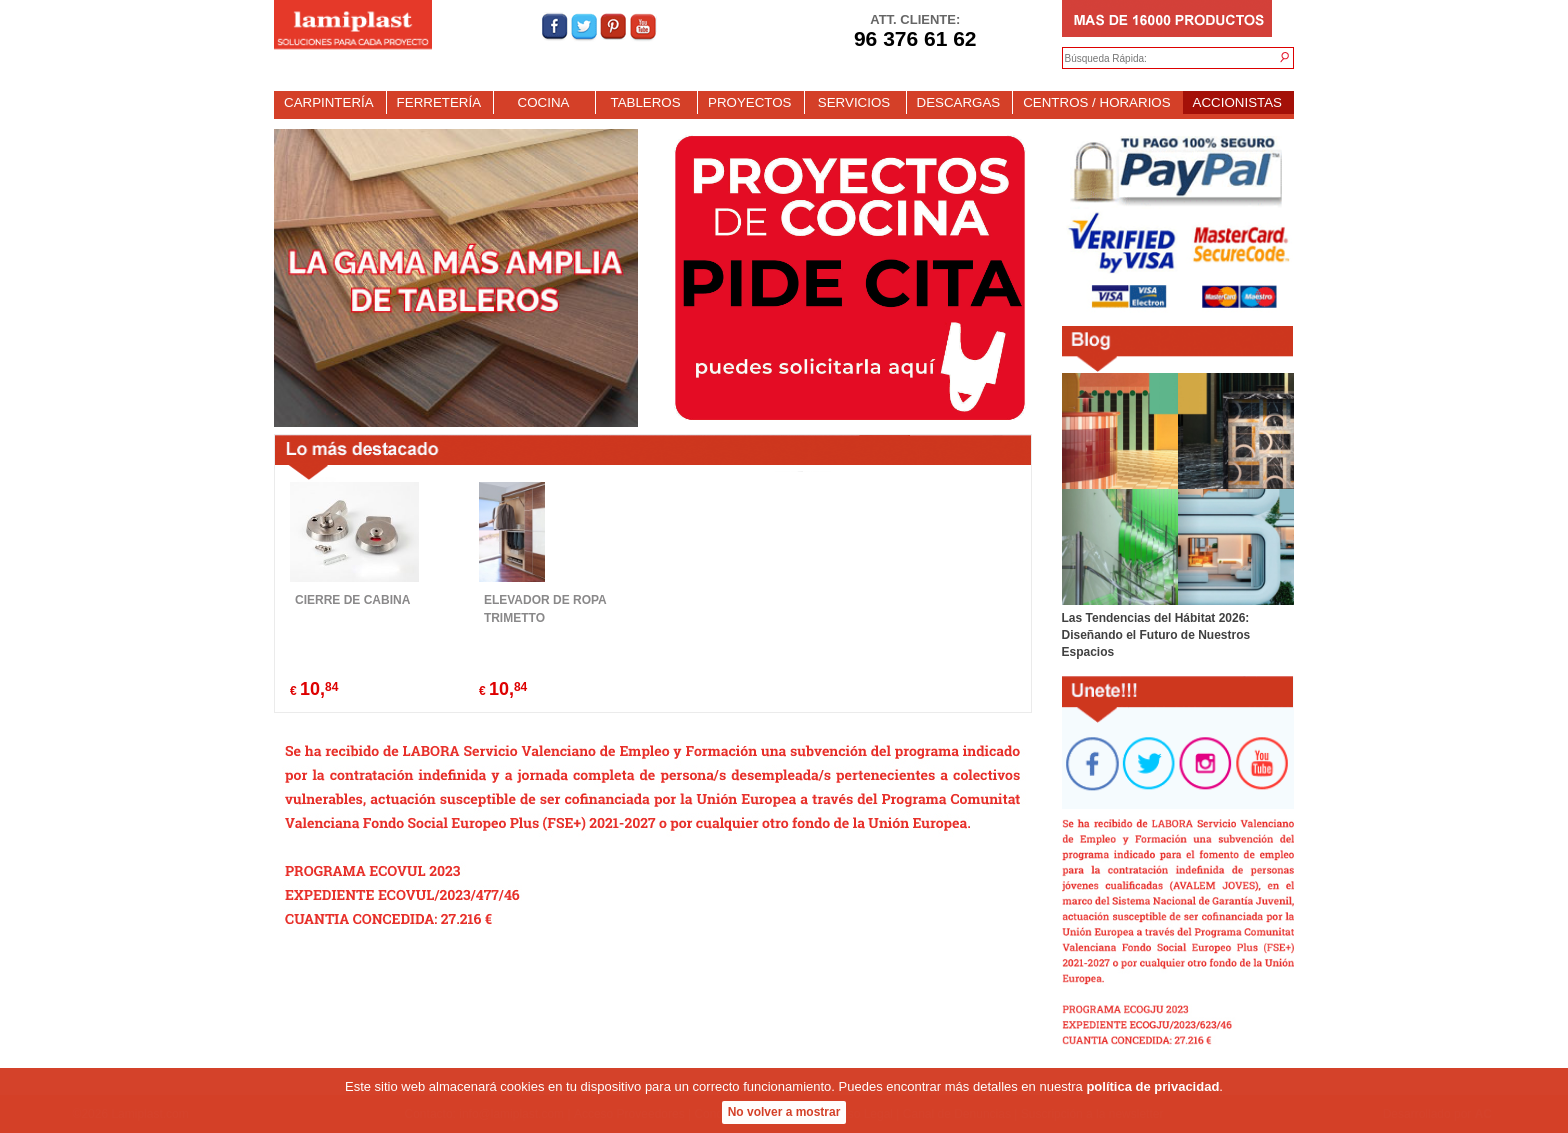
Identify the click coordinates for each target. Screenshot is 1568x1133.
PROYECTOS (749, 102)
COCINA (544, 102)
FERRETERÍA (439, 102)
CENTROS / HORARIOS (1096, 102)
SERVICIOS (854, 102)
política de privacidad (1152, 1088)
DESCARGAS (959, 102)
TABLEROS (645, 102)
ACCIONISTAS (1237, 102)
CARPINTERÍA (329, 102)
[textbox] (1158, 59)
